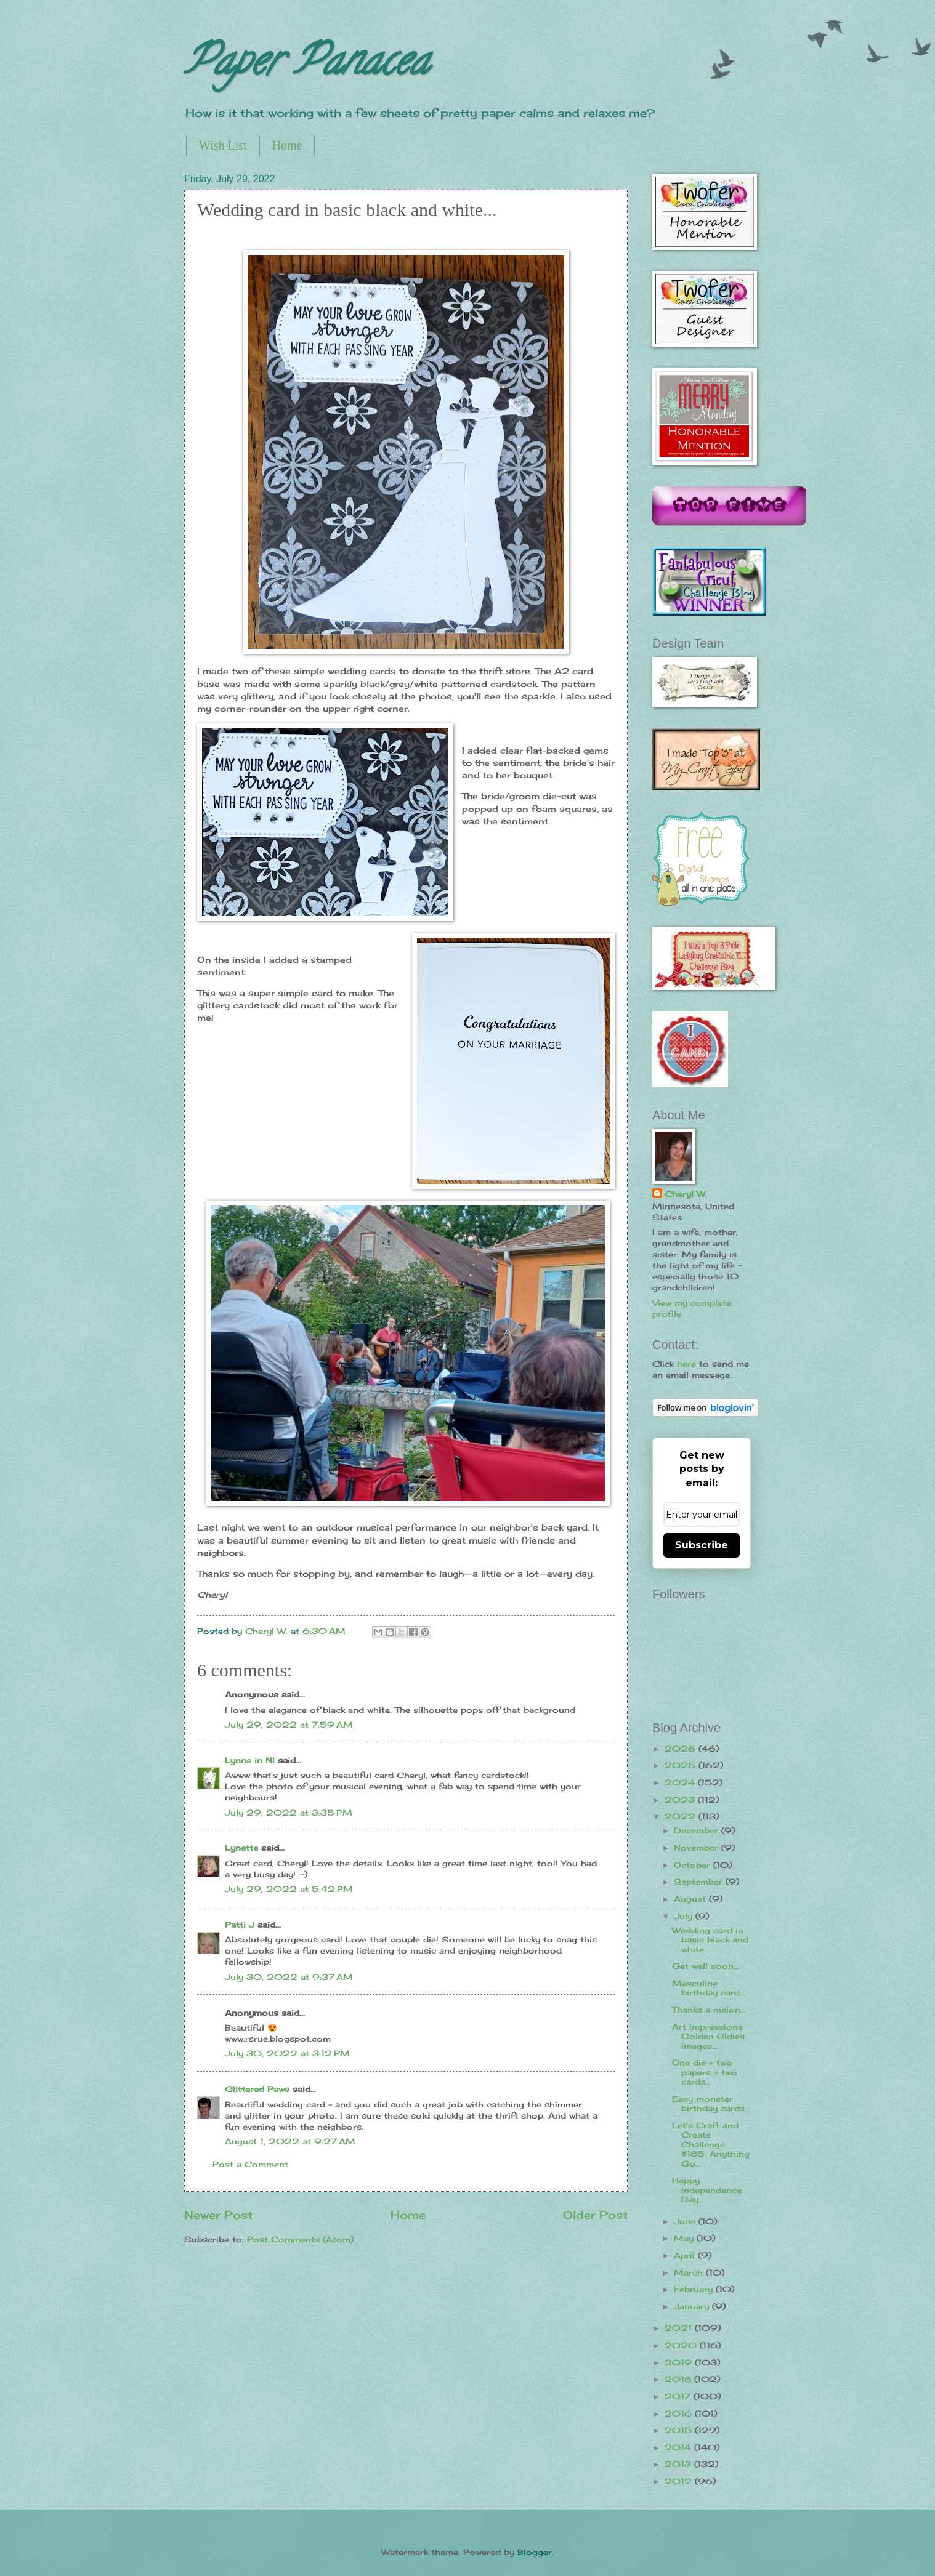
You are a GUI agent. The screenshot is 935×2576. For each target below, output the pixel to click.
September (700, 1881)
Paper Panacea (306, 65)
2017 (679, 2396)
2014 (679, 2447)
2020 (682, 2345)
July (684, 1916)
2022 (681, 1816)
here (686, 1364)
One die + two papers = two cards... (704, 2072)
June (686, 2221)
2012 (680, 2481)
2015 (680, 2430)
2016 (680, 2413)
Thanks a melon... (709, 2010)
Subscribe (701, 1545)
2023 (681, 1800)
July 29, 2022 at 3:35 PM (288, 1812)
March (690, 2272)
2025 (681, 1765)
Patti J (239, 1925)
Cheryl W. (686, 1194)
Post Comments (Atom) (300, 2239)
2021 (680, 2328)
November (697, 1848)
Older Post (595, 2214)
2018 (679, 2379)
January (693, 2306)
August (691, 1899)
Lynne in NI (250, 1760)
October (693, 1865)
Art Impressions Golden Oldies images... (708, 2036)
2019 (680, 2362)
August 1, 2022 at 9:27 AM (290, 2141)
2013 (679, 2464)
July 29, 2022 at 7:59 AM (289, 1724)
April (686, 2255)
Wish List (223, 145)
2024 (681, 1782)
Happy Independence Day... (707, 2189)
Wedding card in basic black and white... (710, 1939)
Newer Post (218, 2214)
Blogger (534, 2552)
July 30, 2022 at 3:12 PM (287, 2053)
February (695, 2289)
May (685, 2238)
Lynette (241, 1848)
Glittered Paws (257, 2089)
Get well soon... (705, 1966)
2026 (681, 1748)
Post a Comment (250, 2164)
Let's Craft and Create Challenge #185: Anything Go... (711, 2144)
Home (287, 145)
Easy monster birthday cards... (711, 2103)
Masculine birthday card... (708, 1987)
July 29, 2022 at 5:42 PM (289, 1889)
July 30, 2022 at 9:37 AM (289, 1977)
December (697, 1830)
